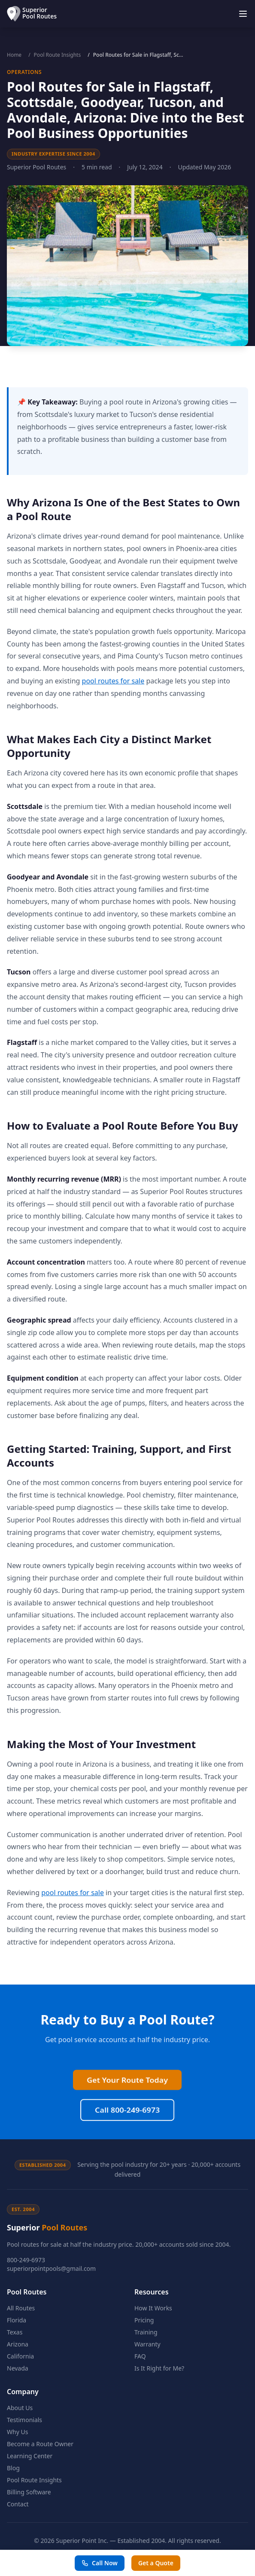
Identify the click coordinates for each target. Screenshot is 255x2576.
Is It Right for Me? (159, 2368)
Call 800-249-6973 (127, 2028)
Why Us (17, 2432)
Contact (18, 2504)
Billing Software (29, 2492)
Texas (14, 2332)
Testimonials (24, 2420)
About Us (20, 2408)
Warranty (147, 2344)
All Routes (21, 2308)
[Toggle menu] (243, 14)
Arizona (17, 2344)
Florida (16, 2320)
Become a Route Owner (40, 2444)
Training (146, 2332)
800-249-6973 (26, 2260)
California (20, 2356)
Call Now (100, 2563)
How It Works (153, 2308)
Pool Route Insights (57, 54)
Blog (13, 2468)
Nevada (17, 2368)
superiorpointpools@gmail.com (51, 2268)
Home (14, 54)
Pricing (144, 2320)
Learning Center (29, 2456)
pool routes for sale (113, 681)
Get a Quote (155, 2563)
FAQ (140, 2356)
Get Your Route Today (127, 1997)
